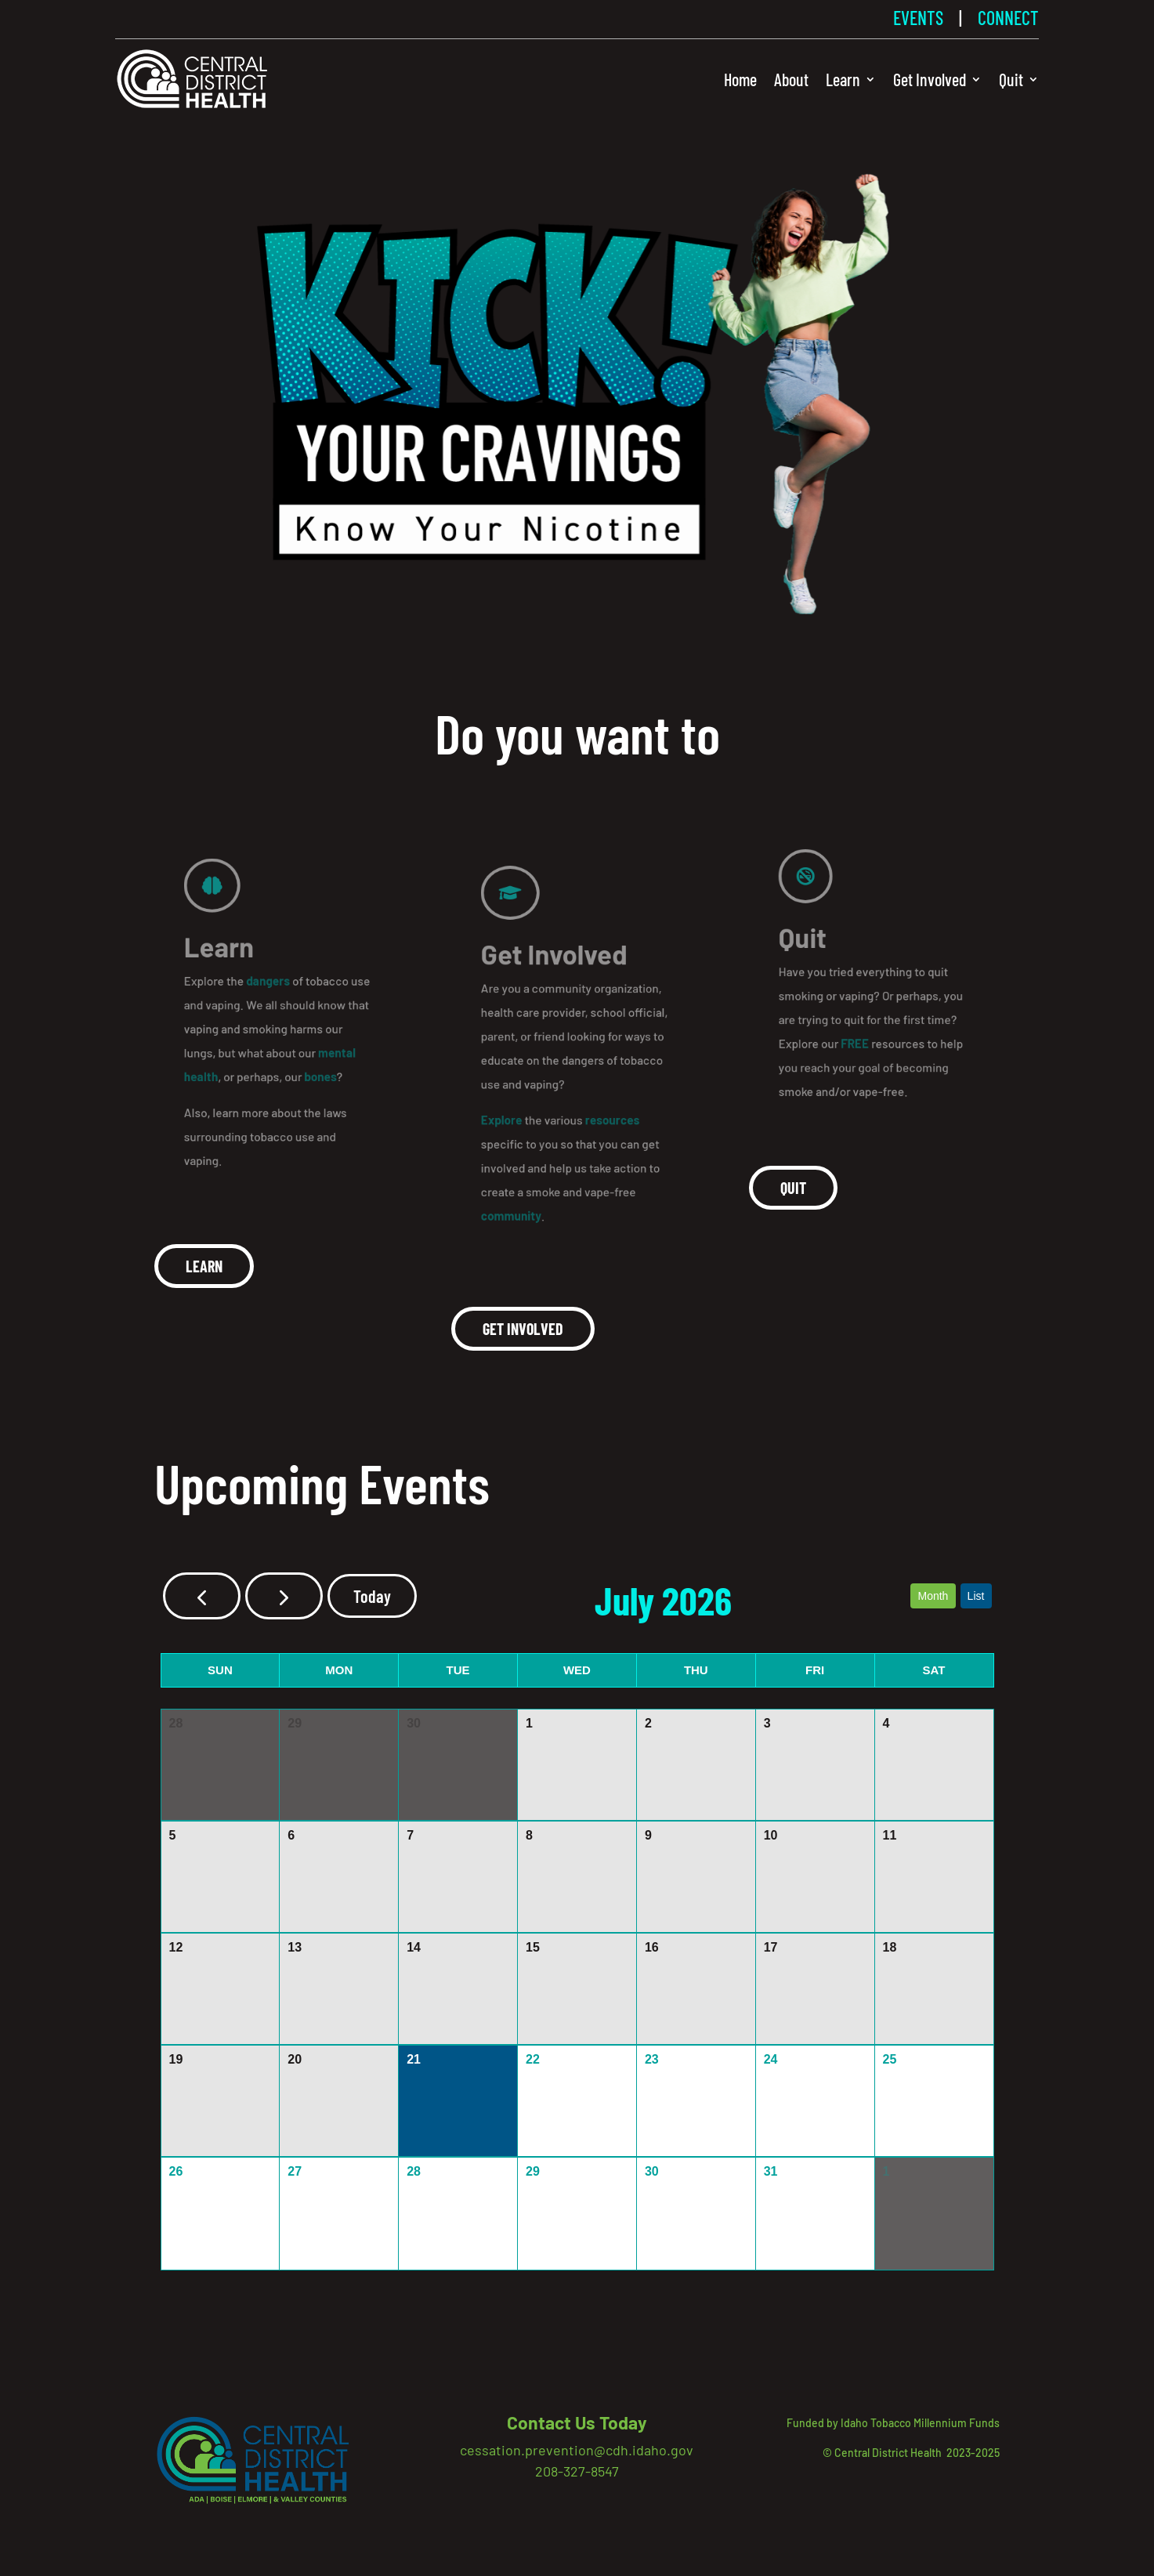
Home (740, 79)
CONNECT (1008, 17)
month (933, 1596)
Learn (843, 79)
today (372, 1596)
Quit (1011, 79)
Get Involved (929, 79)
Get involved (523, 1328)
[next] (284, 1595)
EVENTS (918, 17)
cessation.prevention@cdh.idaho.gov (576, 2449)
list (976, 1596)
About (791, 79)
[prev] (202, 1595)
